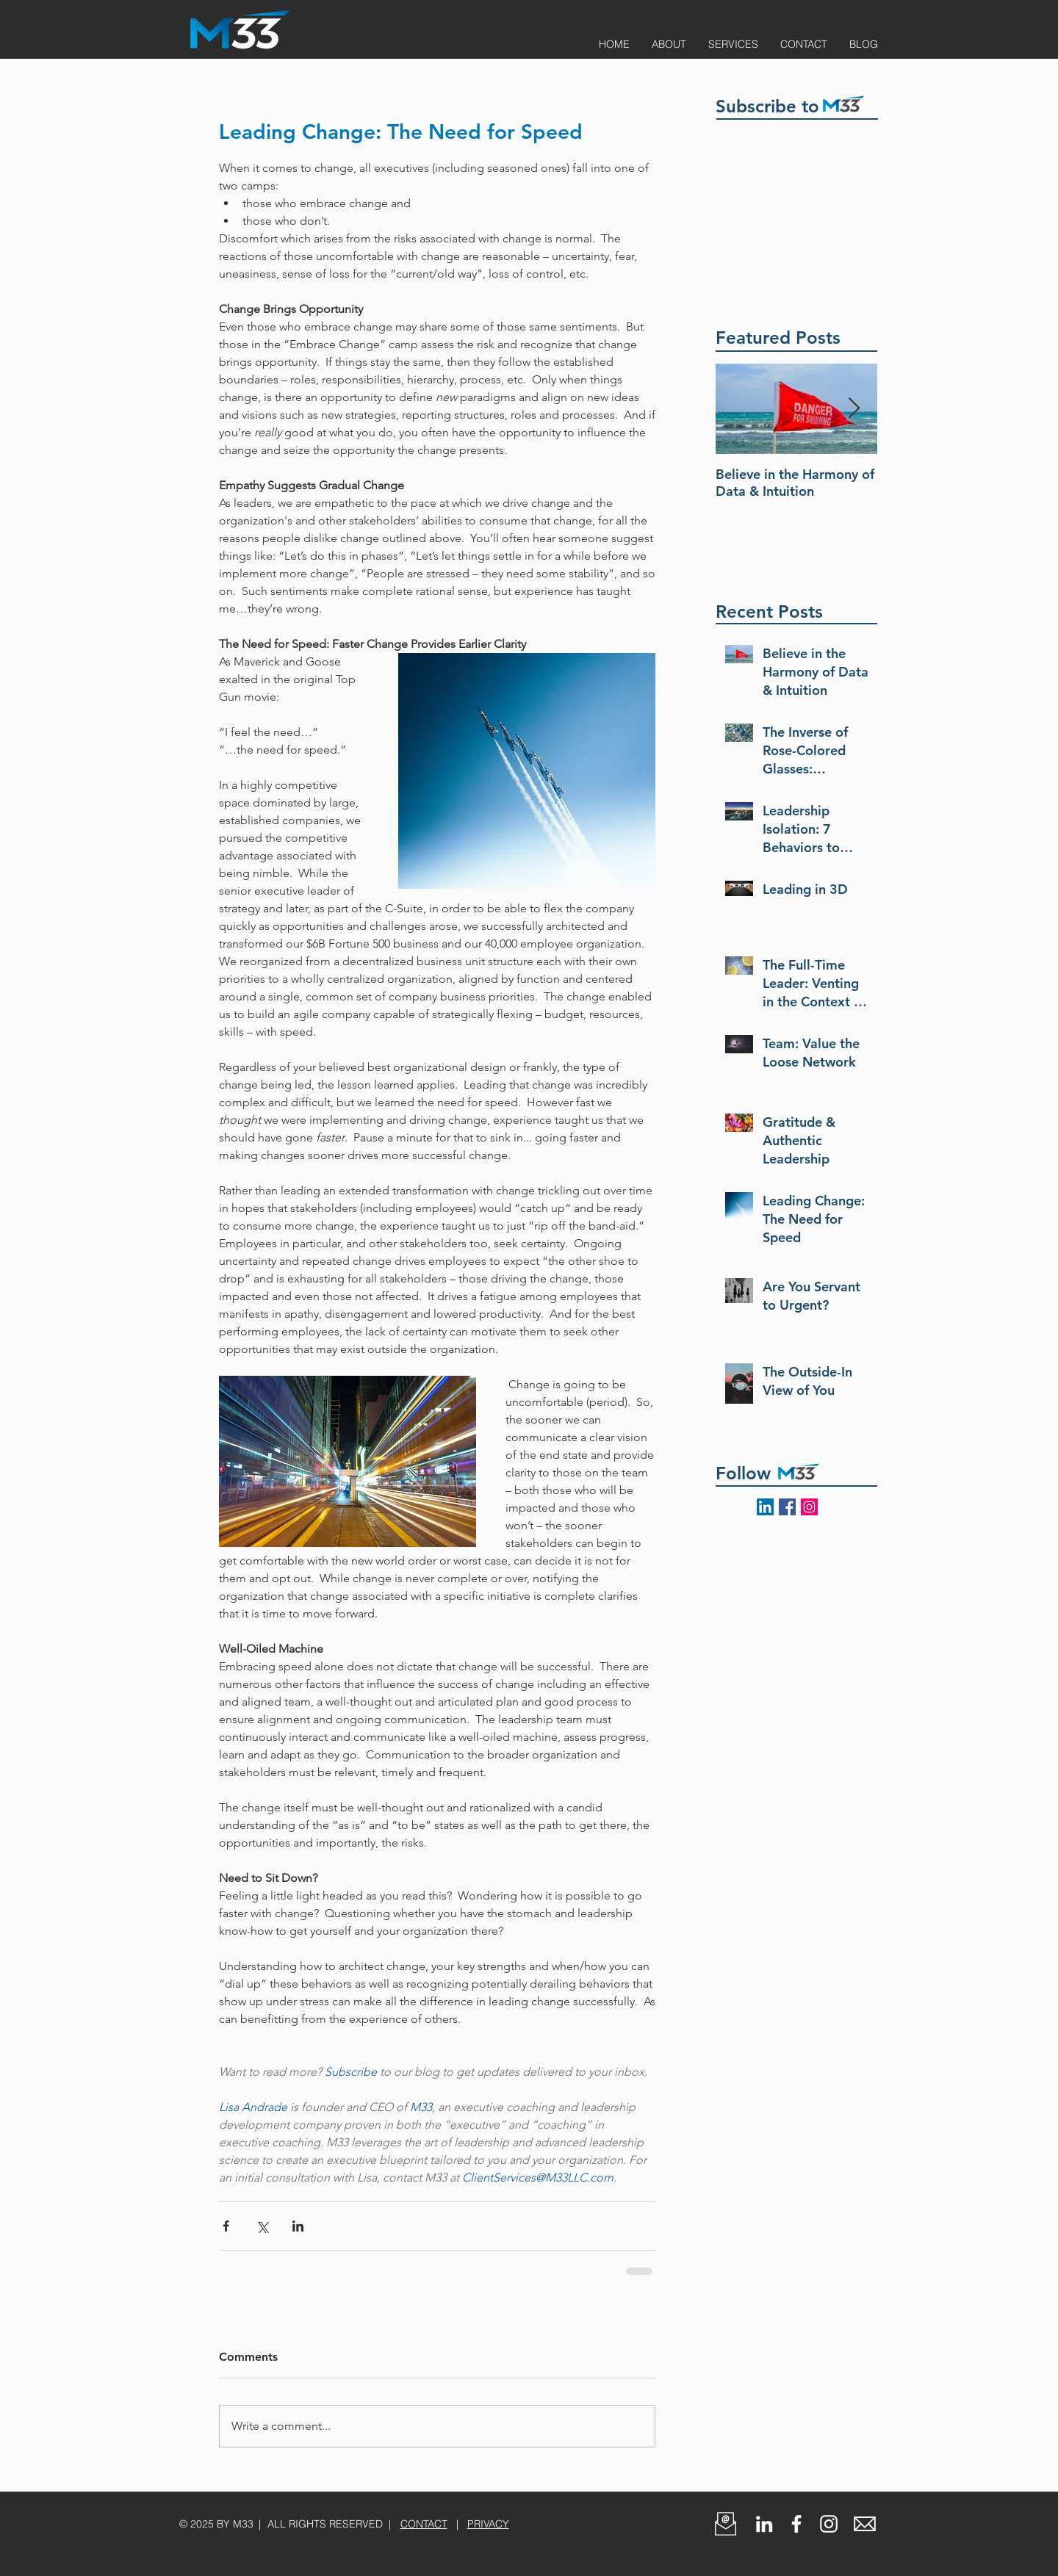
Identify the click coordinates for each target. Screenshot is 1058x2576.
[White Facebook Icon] (796, 2524)
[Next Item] (853, 408)
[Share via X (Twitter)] (262, 2226)
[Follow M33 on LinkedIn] (765, 1506)
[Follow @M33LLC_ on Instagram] (809, 1506)
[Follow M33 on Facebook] (787, 1506)
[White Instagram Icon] (829, 2524)
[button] (725, 2524)
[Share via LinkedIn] (298, 2226)
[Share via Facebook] (226, 2226)
